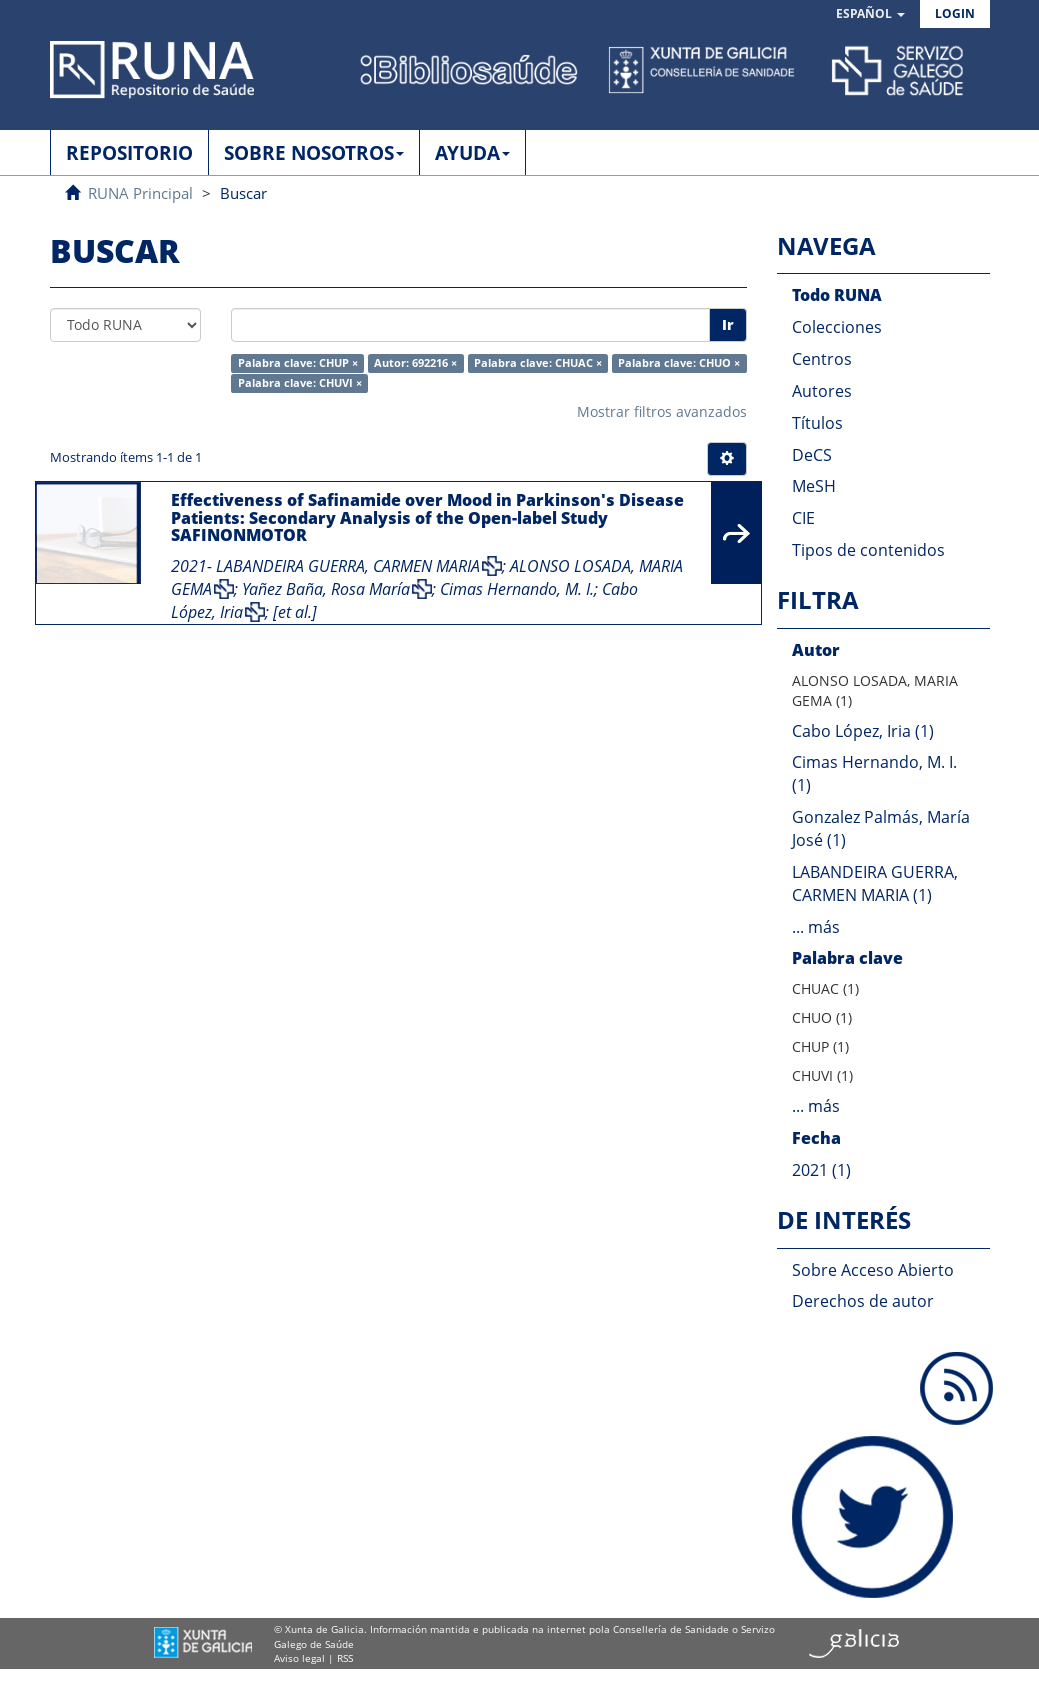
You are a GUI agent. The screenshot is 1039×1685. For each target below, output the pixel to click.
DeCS (812, 455)
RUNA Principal (140, 193)
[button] (870, 14)
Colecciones (837, 327)
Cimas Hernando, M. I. (517, 589)
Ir (728, 324)
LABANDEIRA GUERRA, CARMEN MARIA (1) (875, 883)
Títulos (817, 423)
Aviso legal (299, 1658)
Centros (822, 359)
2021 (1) (821, 1170)
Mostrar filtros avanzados (662, 411)
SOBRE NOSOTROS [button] (314, 153)
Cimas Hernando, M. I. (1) (874, 773)
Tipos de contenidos (868, 550)
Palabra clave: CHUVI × (300, 383)
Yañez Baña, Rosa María (326, 589)
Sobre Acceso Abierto (873, 1270)
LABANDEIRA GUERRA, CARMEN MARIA (348, 566)
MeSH (814, 486)
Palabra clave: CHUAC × (538, 363)
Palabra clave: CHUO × (679, 363)
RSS (345, 1658)
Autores (822, 391)
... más (816, 927)
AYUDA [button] (472, 153)
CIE (803, 518)
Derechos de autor (863, 1301)
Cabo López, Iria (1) (863, 731)
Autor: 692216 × (415, 363)
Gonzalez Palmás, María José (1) (881, 828)
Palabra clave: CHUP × (298, 363)
